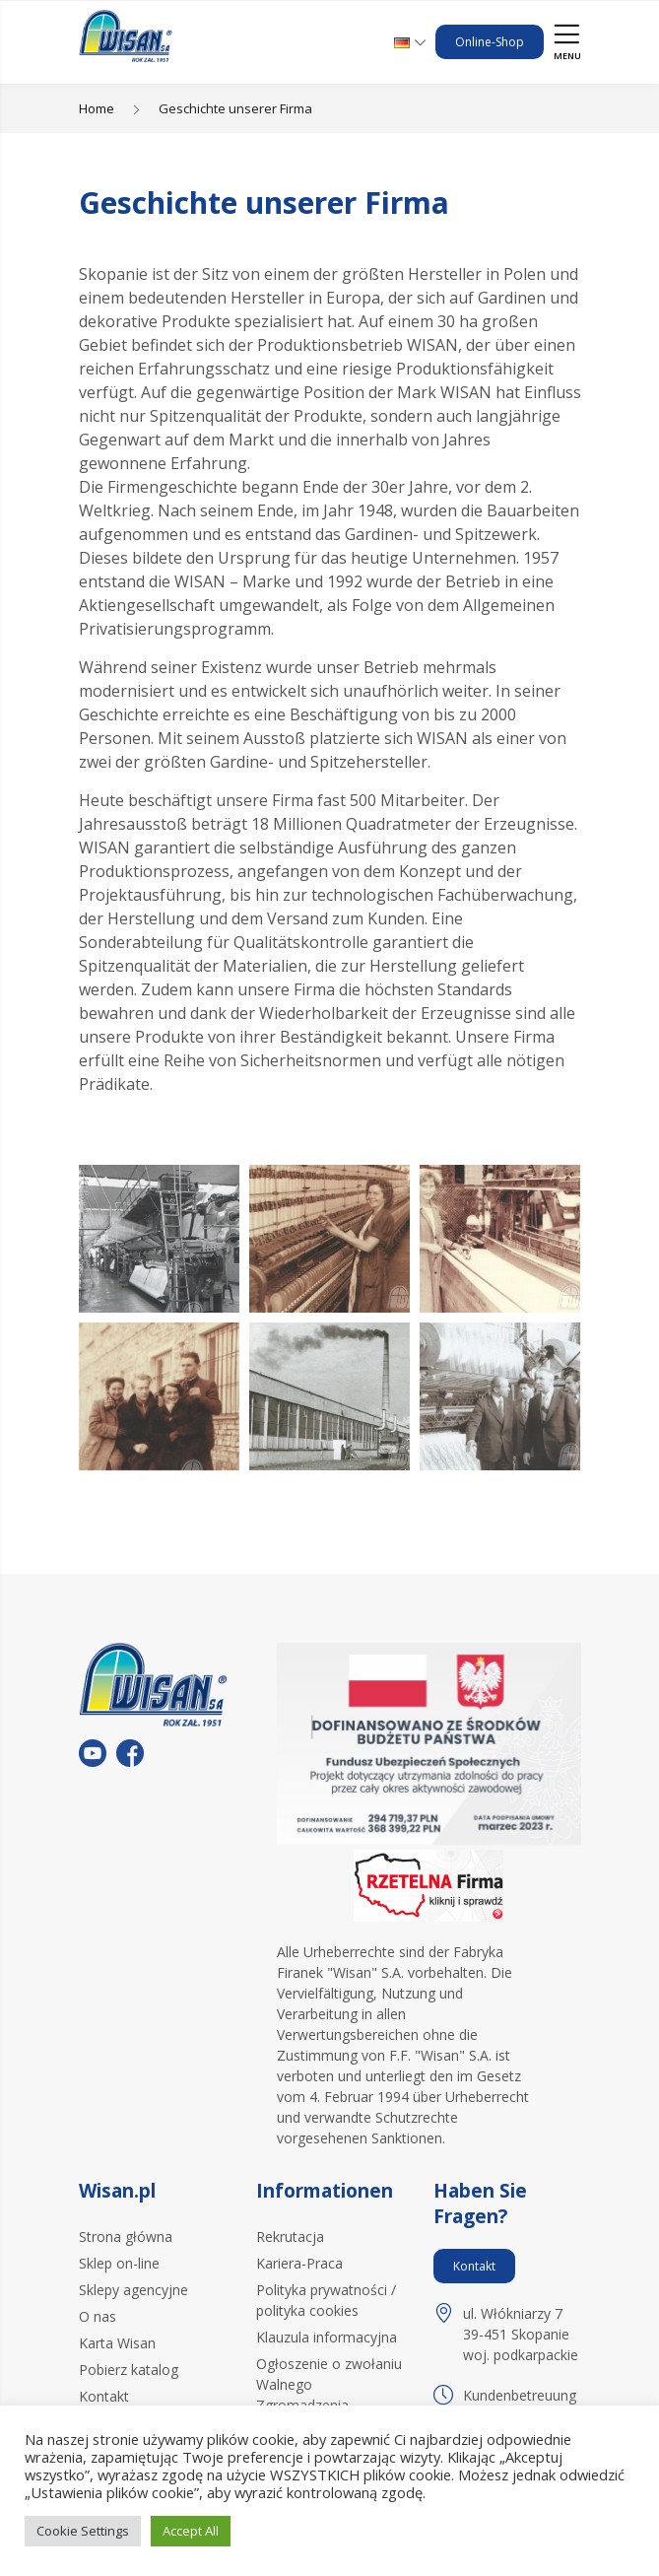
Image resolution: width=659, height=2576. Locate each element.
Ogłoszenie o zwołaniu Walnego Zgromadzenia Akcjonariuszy (329, 2394)
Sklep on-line (119, 2263)
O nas (97, 2316)
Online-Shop (489, 42)
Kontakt (104, 2396)
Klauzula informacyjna (326, 2337)
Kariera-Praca (299, 2263)
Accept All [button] (191, 2531)
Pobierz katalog (128, 2369)
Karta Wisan (117, 2343)
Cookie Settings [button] (82, 2531)
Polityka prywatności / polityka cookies (326, 2300)
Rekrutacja (290, 2236)
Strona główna (125, 2236)
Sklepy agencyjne (133, 2289)
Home (96, 108)
